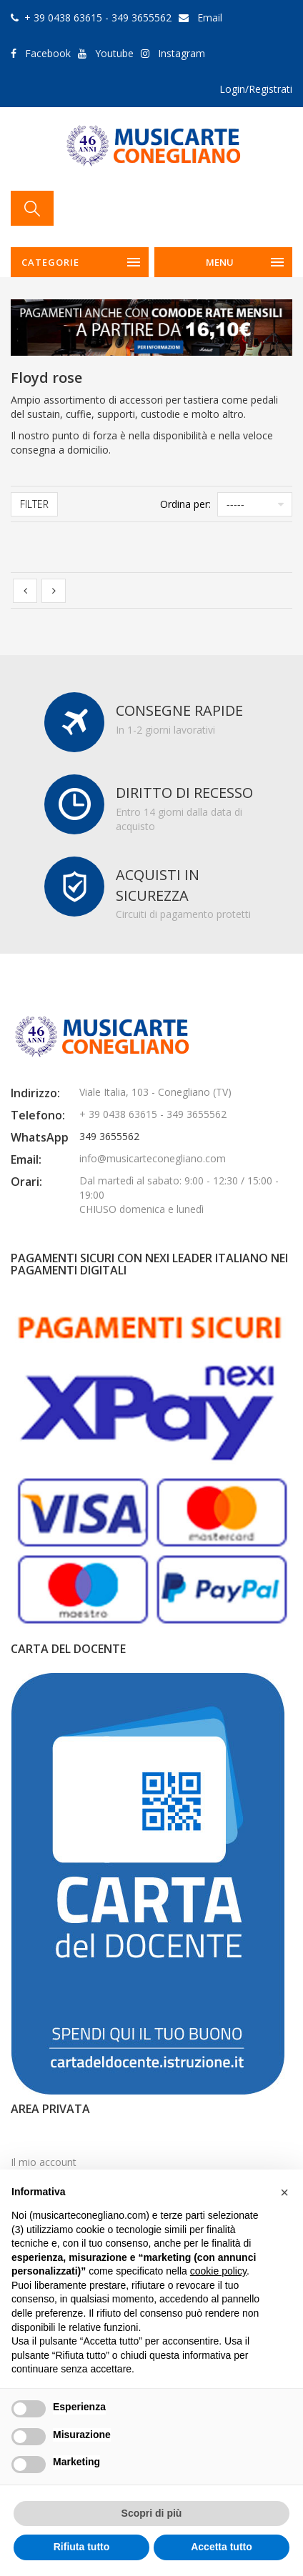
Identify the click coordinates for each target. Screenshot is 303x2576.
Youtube (114, 53)
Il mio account (43, 2162)
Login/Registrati (255, 89)
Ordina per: (185, 504)
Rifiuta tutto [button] (82, 2546)
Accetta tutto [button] (221, 2546)
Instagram (181, 53)
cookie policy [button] (218, 2271)
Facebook (48, 53)
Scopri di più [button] (151, 2513)
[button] (284, 2192)
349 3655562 (109, 1136)
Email (209, 17)
